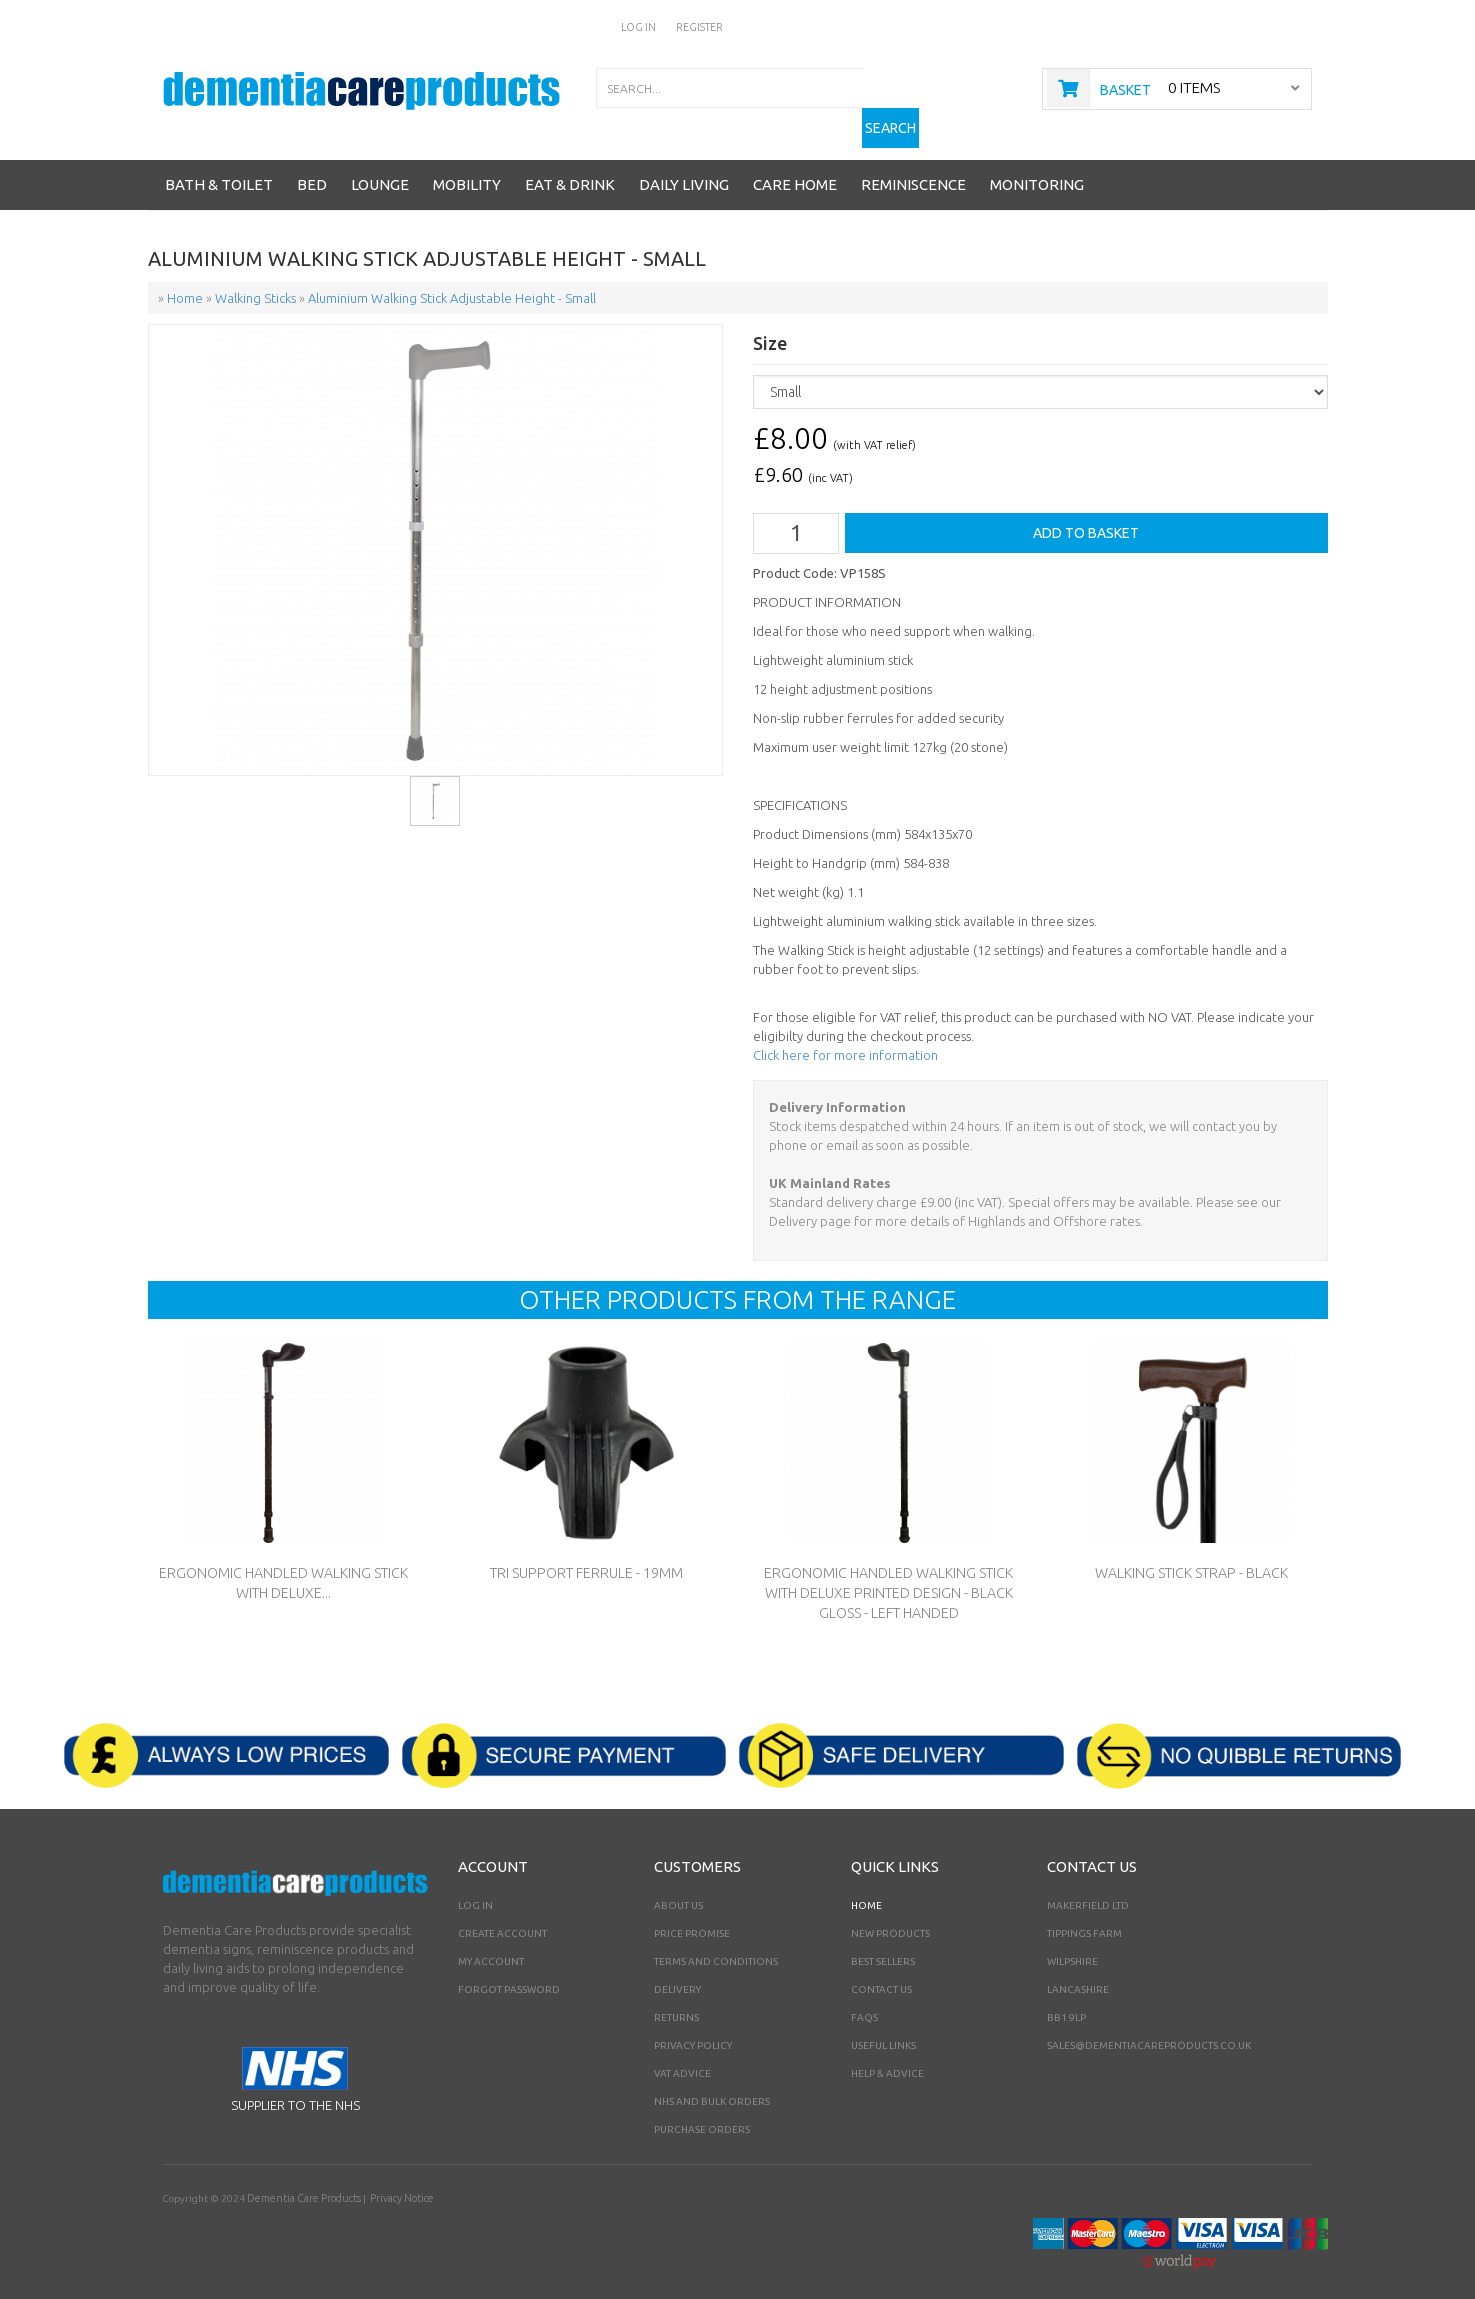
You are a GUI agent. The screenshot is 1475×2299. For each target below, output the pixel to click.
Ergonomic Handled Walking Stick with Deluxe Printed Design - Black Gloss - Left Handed (888, 1573)
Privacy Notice (395, 2178)
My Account (491, 1941)
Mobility (467, 166)
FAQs (864, 1997)
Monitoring (1037, 166)
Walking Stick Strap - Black (1191, 1553)
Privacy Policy (693, 2025)
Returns (676, 1997)
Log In (641, 26)
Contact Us (881, 1969)
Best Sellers (883, 1941)
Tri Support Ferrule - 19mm (586, 1553)
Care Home (795, 166)
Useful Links (883, 2025)
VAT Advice (682, 2053)
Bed (312, 166)
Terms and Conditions (716, 1941)
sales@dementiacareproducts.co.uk (1149, 2025)
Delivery (677, 1969)
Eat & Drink (570, 166)
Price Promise (692, 1913)
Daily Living (684, 166)
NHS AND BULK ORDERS (712, 2081)
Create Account (502, 1913)
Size (770, 325)
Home (866, 1885)
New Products (890, 1913)
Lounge (380, 166)
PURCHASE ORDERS (702, 2109)
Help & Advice (887, 2053)
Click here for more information (845, 1035)
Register (700, 26)
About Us (678, 1885)
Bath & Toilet (219, 166)
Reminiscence (913, 166)
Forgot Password (509, 1969)
